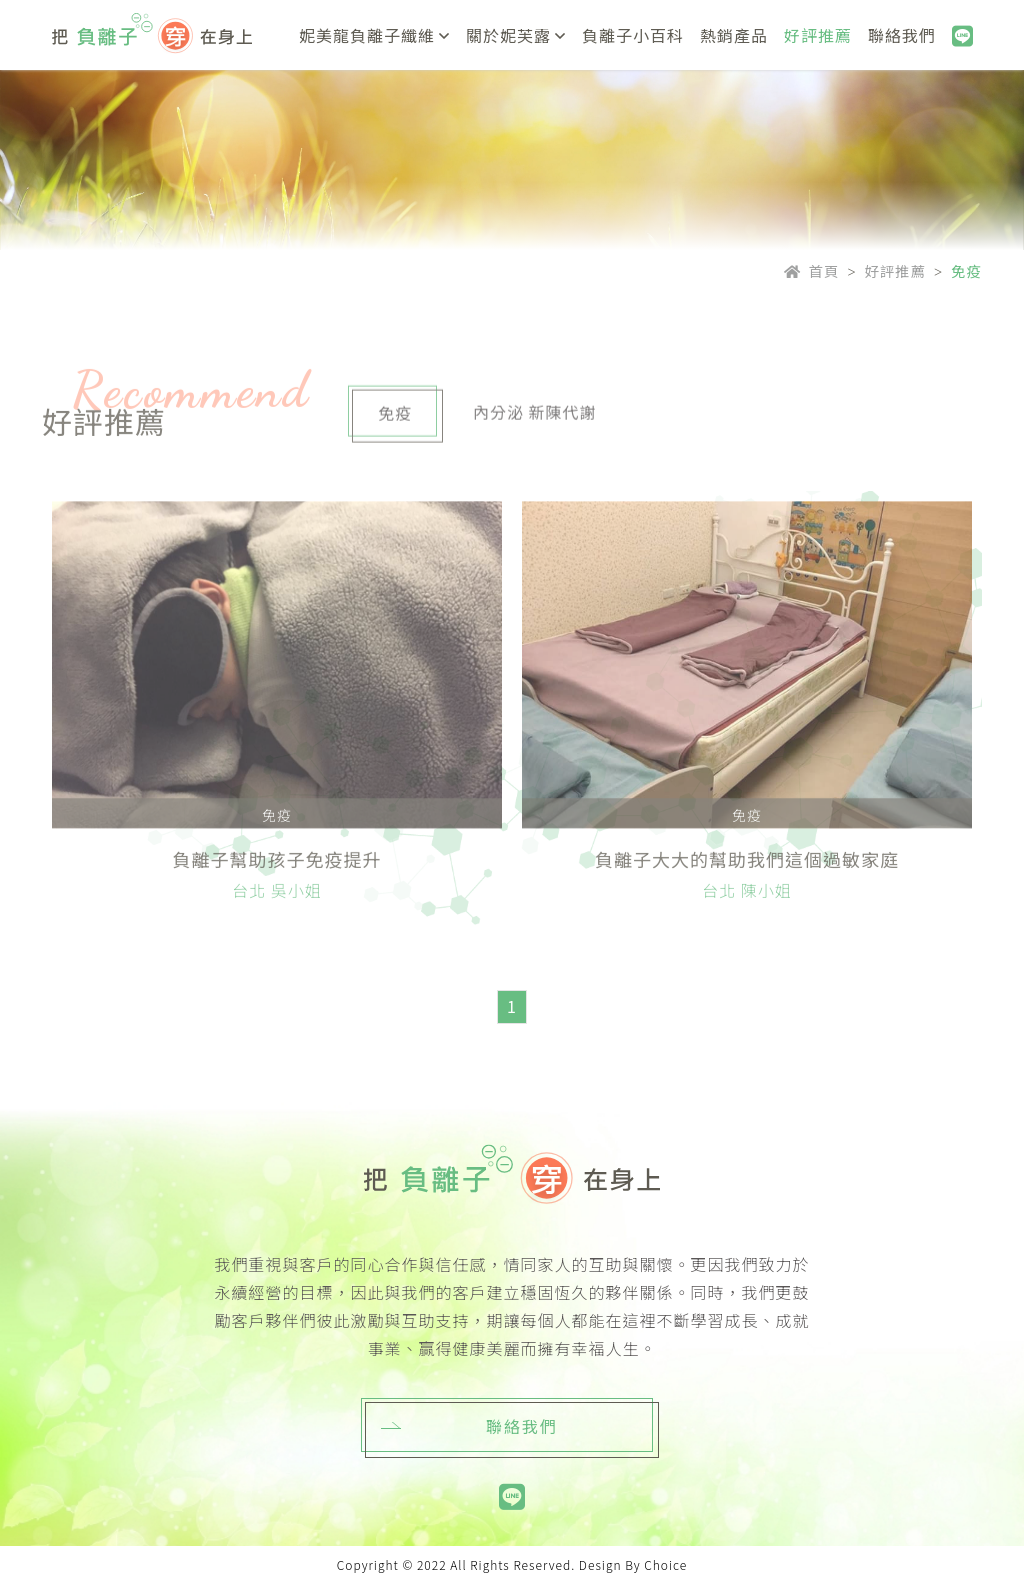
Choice (665, 1564)
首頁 (812, 270)
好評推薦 (896, 270)
